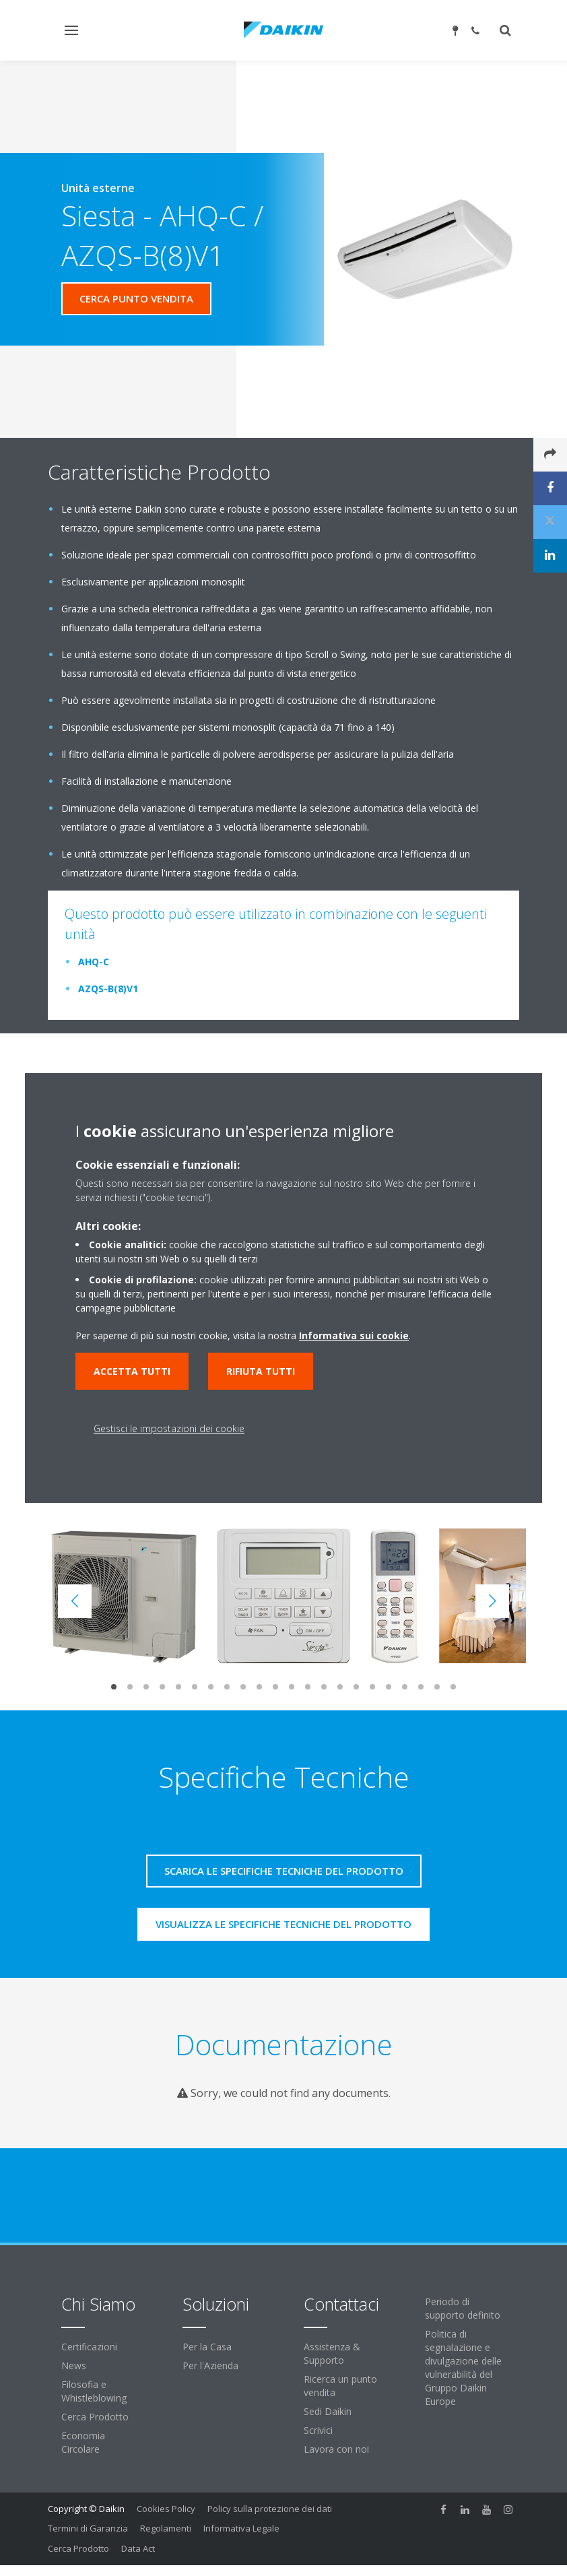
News (73, 2365)
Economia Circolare (83, 2442)
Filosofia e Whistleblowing (94, 2391)
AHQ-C (93, 961)
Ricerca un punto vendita (340, 2386)
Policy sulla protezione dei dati (269, 2509)
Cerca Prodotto (95, 2416)
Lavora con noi (336, 2449)
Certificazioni (89, 2346)
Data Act (138, 2548)
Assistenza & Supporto (332, 2353)
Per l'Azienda (210, 2365)
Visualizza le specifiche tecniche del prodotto (283, 1924)
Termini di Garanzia (88, 2528)
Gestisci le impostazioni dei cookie (169, 1428)
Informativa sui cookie (354, 1335)
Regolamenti (165, 2528)
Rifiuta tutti (260, 1371)
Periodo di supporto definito (462, 2308)
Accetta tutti (132, 1371)
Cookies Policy (166, 2509)
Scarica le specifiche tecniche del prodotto (283, 1870)
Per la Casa (207, 2346)
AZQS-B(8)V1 (108, 988)
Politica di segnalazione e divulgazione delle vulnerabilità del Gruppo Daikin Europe (463, 2367)
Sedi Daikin (328, 2411)
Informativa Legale (241, 2528)
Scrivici (318, 2430)
